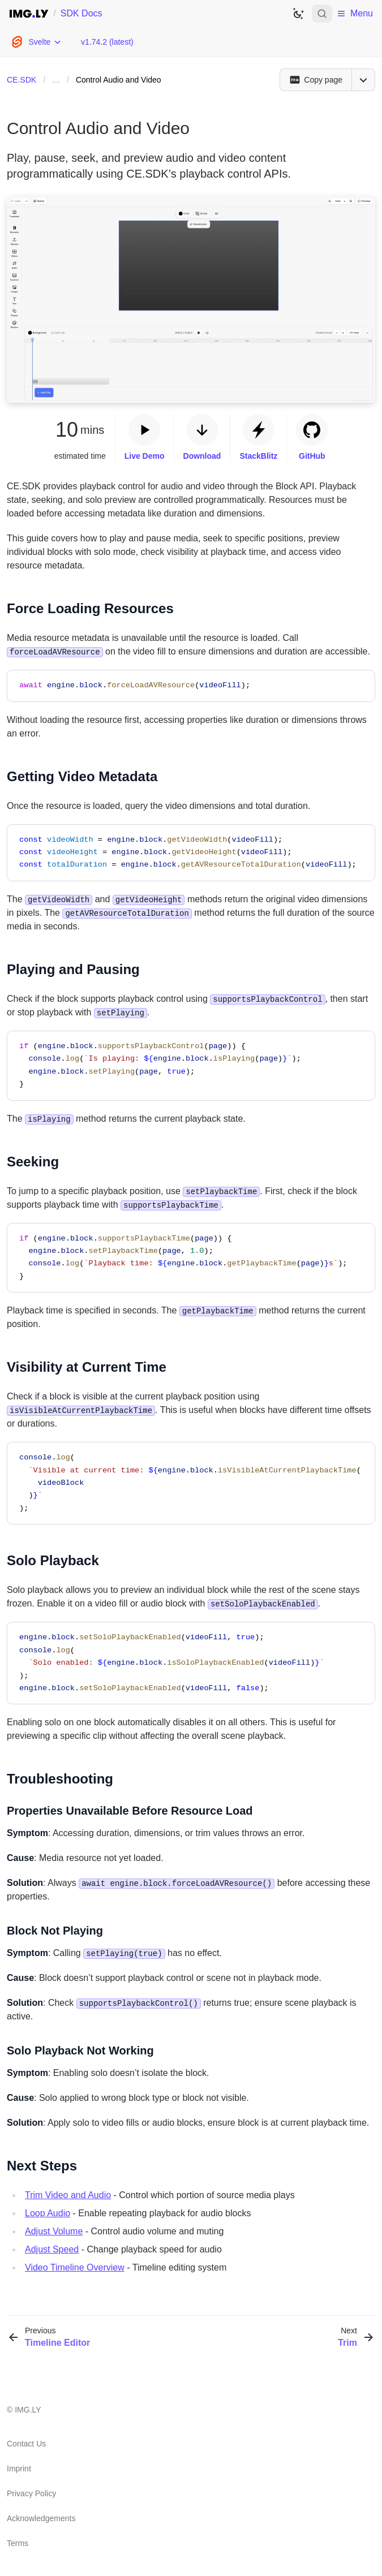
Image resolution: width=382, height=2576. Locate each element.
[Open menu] (363, 79)
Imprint (19, 2468)
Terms (17, 2543)
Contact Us (26, 2443)
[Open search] (322, 14)
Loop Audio (47, 2213)
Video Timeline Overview (75, 2267)
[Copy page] (315, 79)
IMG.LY (28, 2409)
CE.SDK (21, 79)
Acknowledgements (41, 2518)
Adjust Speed (52, 2249)
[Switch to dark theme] (298, 14)
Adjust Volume (54, 2231)
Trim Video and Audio (68, 2195)
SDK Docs (81, 13)
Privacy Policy (31, 2493)
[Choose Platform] (36, 42)
